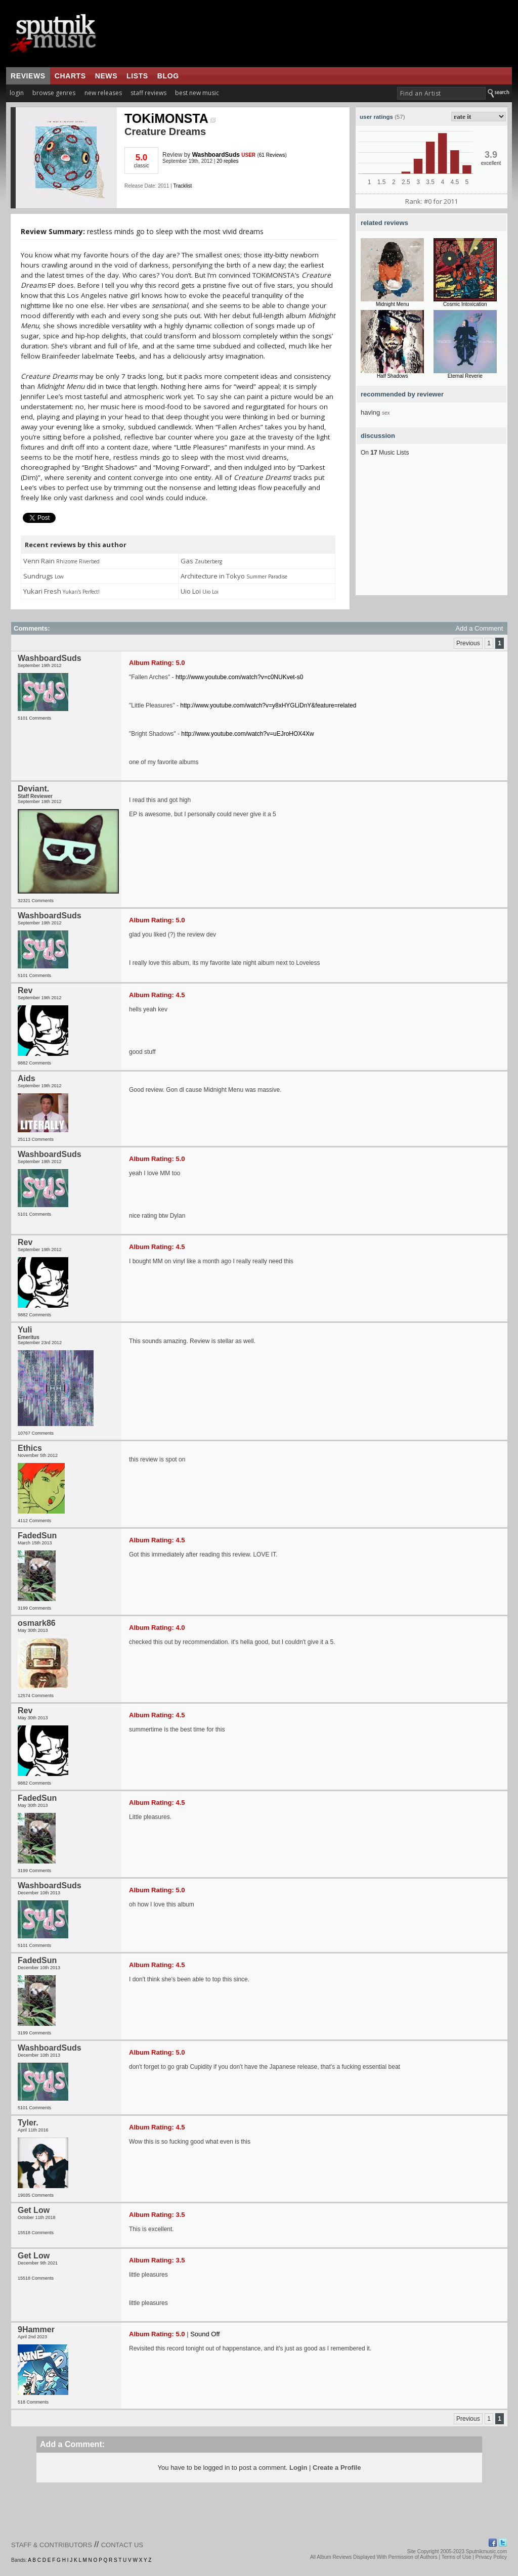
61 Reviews (272, 155)
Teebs (125, 356)
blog (168, 76)
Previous (468, 643)
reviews (28, 76)
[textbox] (441, 93)
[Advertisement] (431, 532)
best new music (197, 92)
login (17, 92)
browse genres (53, 92)
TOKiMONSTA (169, 118)
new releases (103, 92)
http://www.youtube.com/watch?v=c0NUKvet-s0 (239, 677)
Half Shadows (392, 376)
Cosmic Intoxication (465, 304)
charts (70, 76)
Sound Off (205, 2334)
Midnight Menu (392, 304)
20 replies (227, 161)
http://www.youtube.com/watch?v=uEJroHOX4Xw (247, 733)
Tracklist (182, 186)
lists (137, 76)
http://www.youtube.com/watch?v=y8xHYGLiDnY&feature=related (268, 705)
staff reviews (148, 92)
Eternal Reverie (465, 376)
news (106, 76)
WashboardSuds (216, 154)
